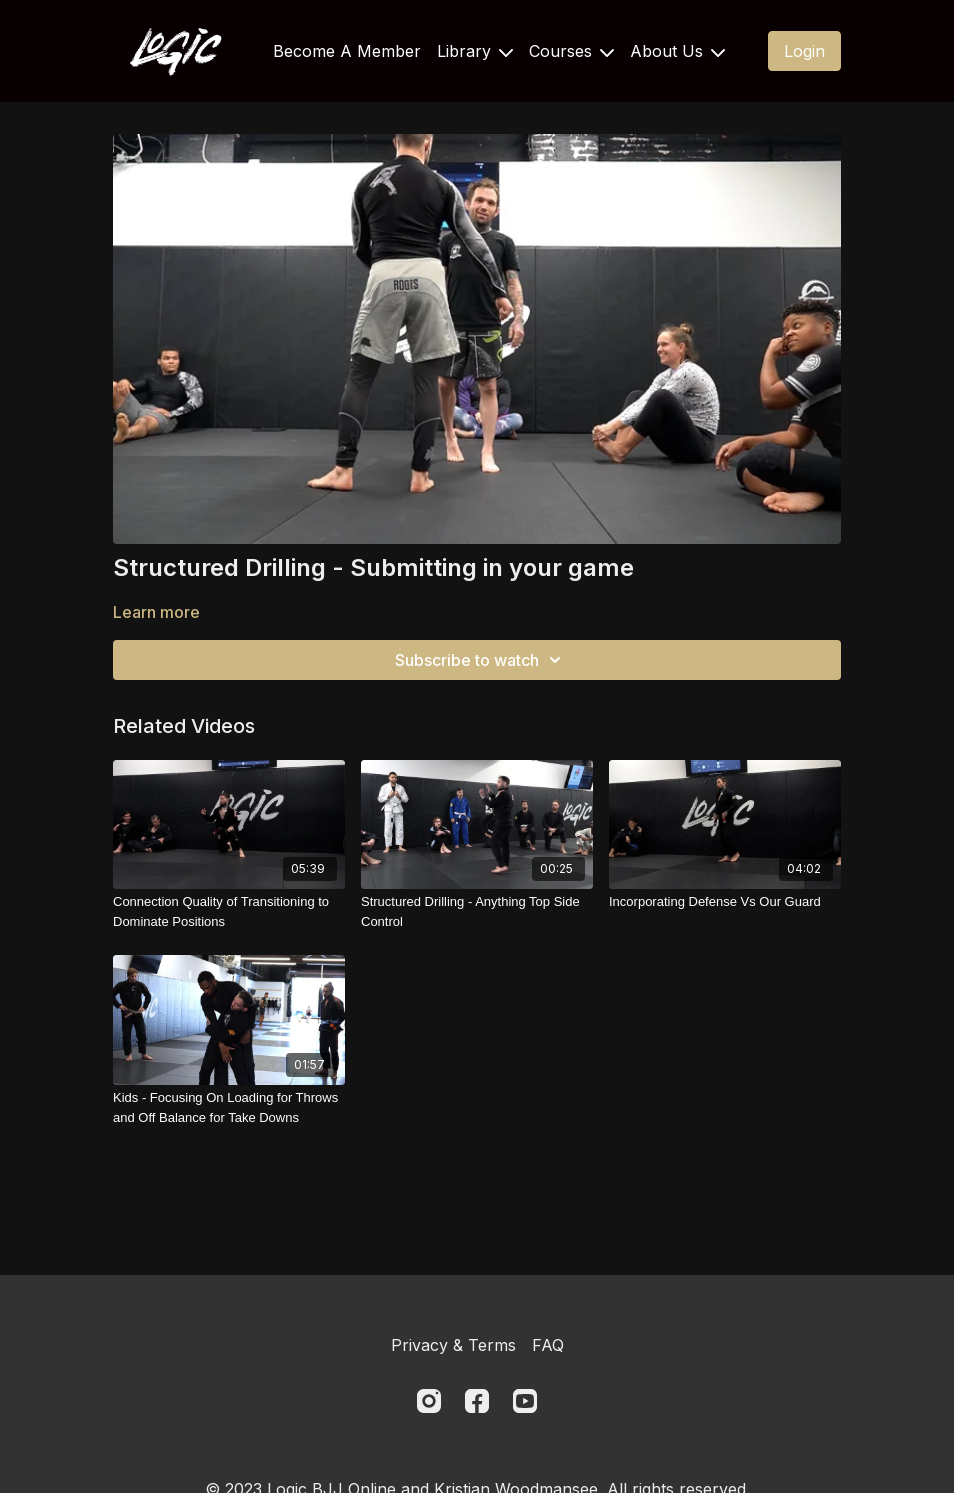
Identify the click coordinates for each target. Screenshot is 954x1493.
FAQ (548, 1345)
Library (475, 51)
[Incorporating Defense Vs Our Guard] (725, 902)
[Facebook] (477, 1401)
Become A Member (347, 51)
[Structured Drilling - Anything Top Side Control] (477, 911)
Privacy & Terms (453, 1345)
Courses (571, 51)
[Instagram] (429, 1401)
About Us (677, 51)
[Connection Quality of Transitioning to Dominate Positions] (229, 911)
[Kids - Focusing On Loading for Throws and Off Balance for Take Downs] (229, 1107)
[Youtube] (525, 1401)
